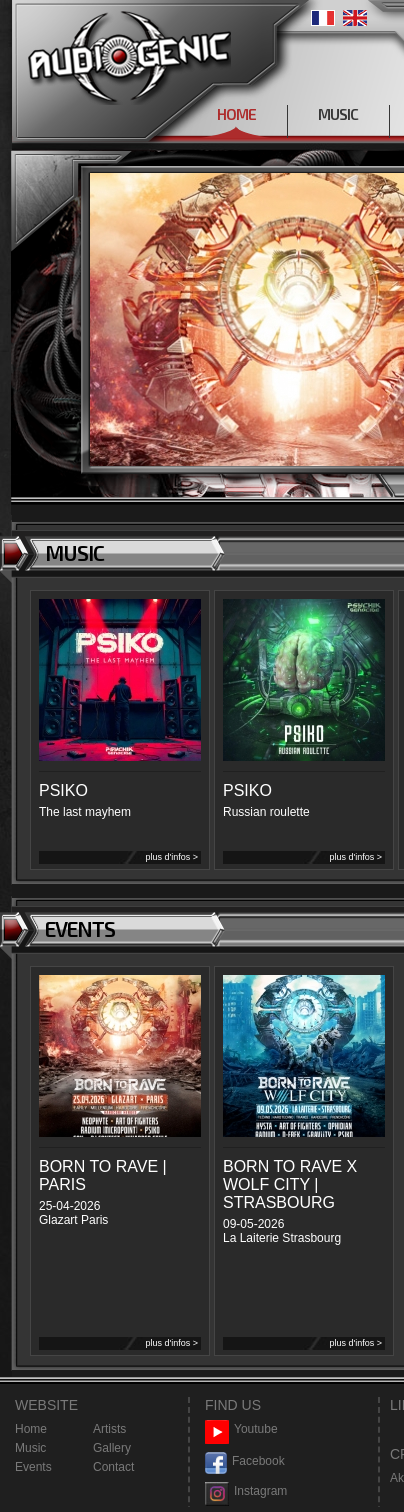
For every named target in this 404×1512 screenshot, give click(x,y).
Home (31, 1429)
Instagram (246, 1491)
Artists (109, 1429)
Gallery (112, 1448)
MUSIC (338, 114)
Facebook (245, 1461)
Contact (113, 1467)
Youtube (241, 1429)
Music (30, 1448)
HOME (236, 114)
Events (33, 1467)
